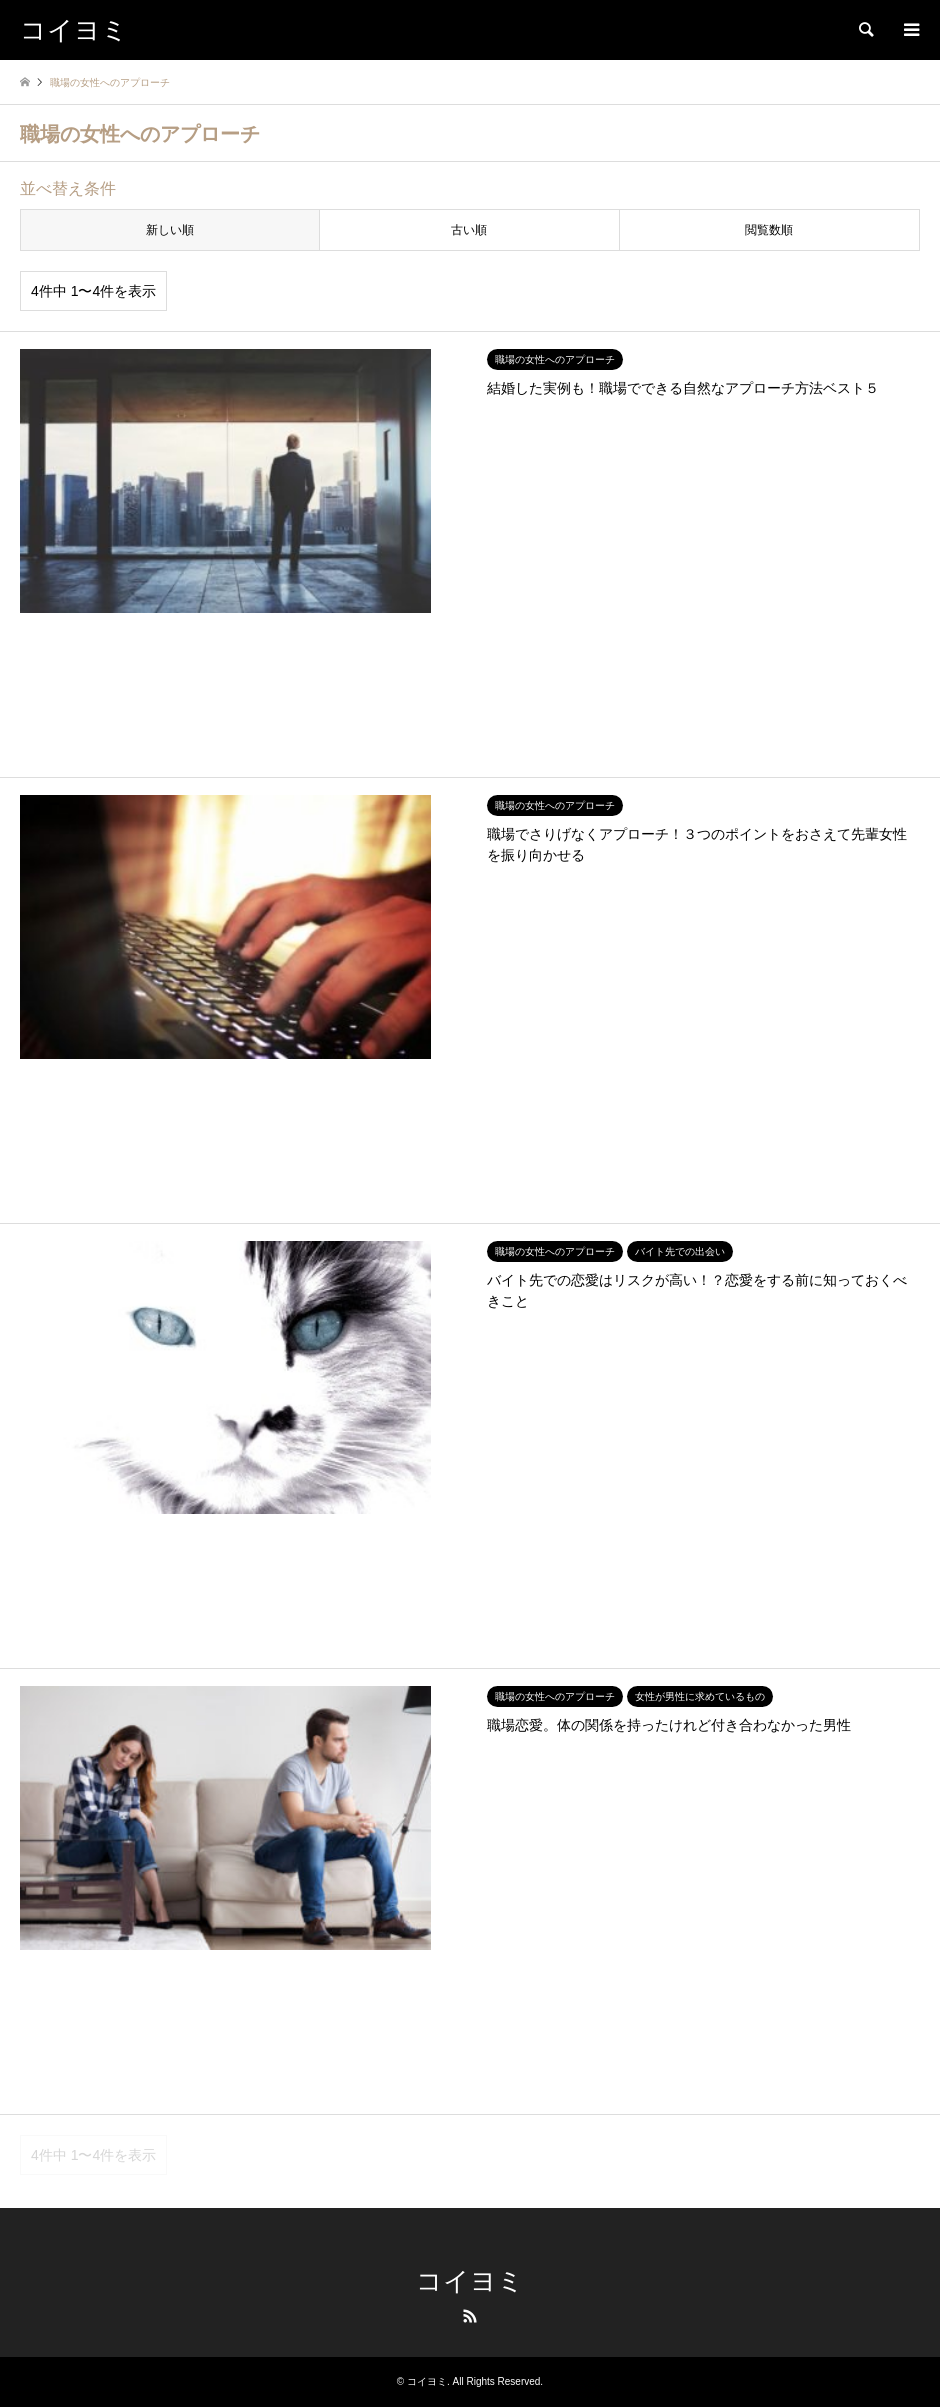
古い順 (469, 230)
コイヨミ (470, 2281)
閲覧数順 (769, 230)
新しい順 (170, 230)
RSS (470, 2316)
